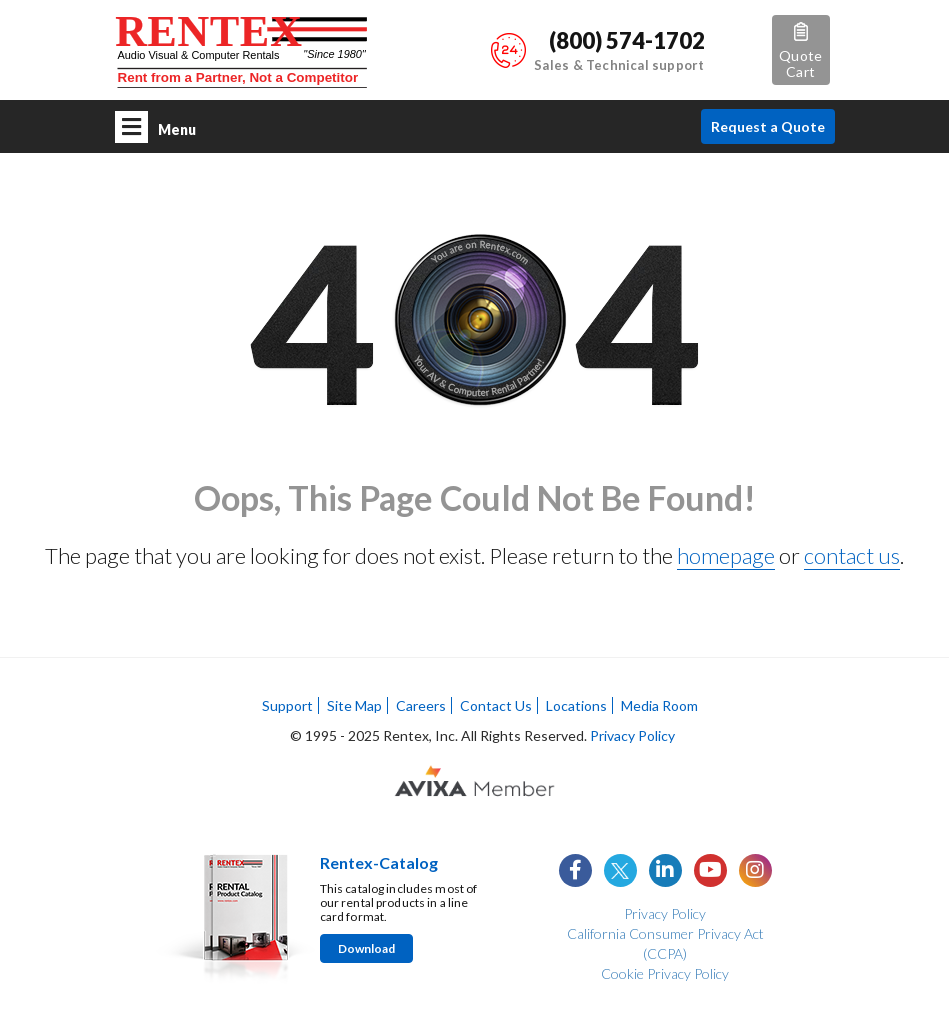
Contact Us (496, 705)
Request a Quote (768, 126)
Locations (576, 705)
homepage (726, 555)
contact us (852, 555)
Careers (421, 705)
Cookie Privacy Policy (665, 973)
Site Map (354, 705)
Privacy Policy (632, 735)
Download (366, 948)
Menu (155, 127)
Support (287, 705)
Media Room (659, 705)
